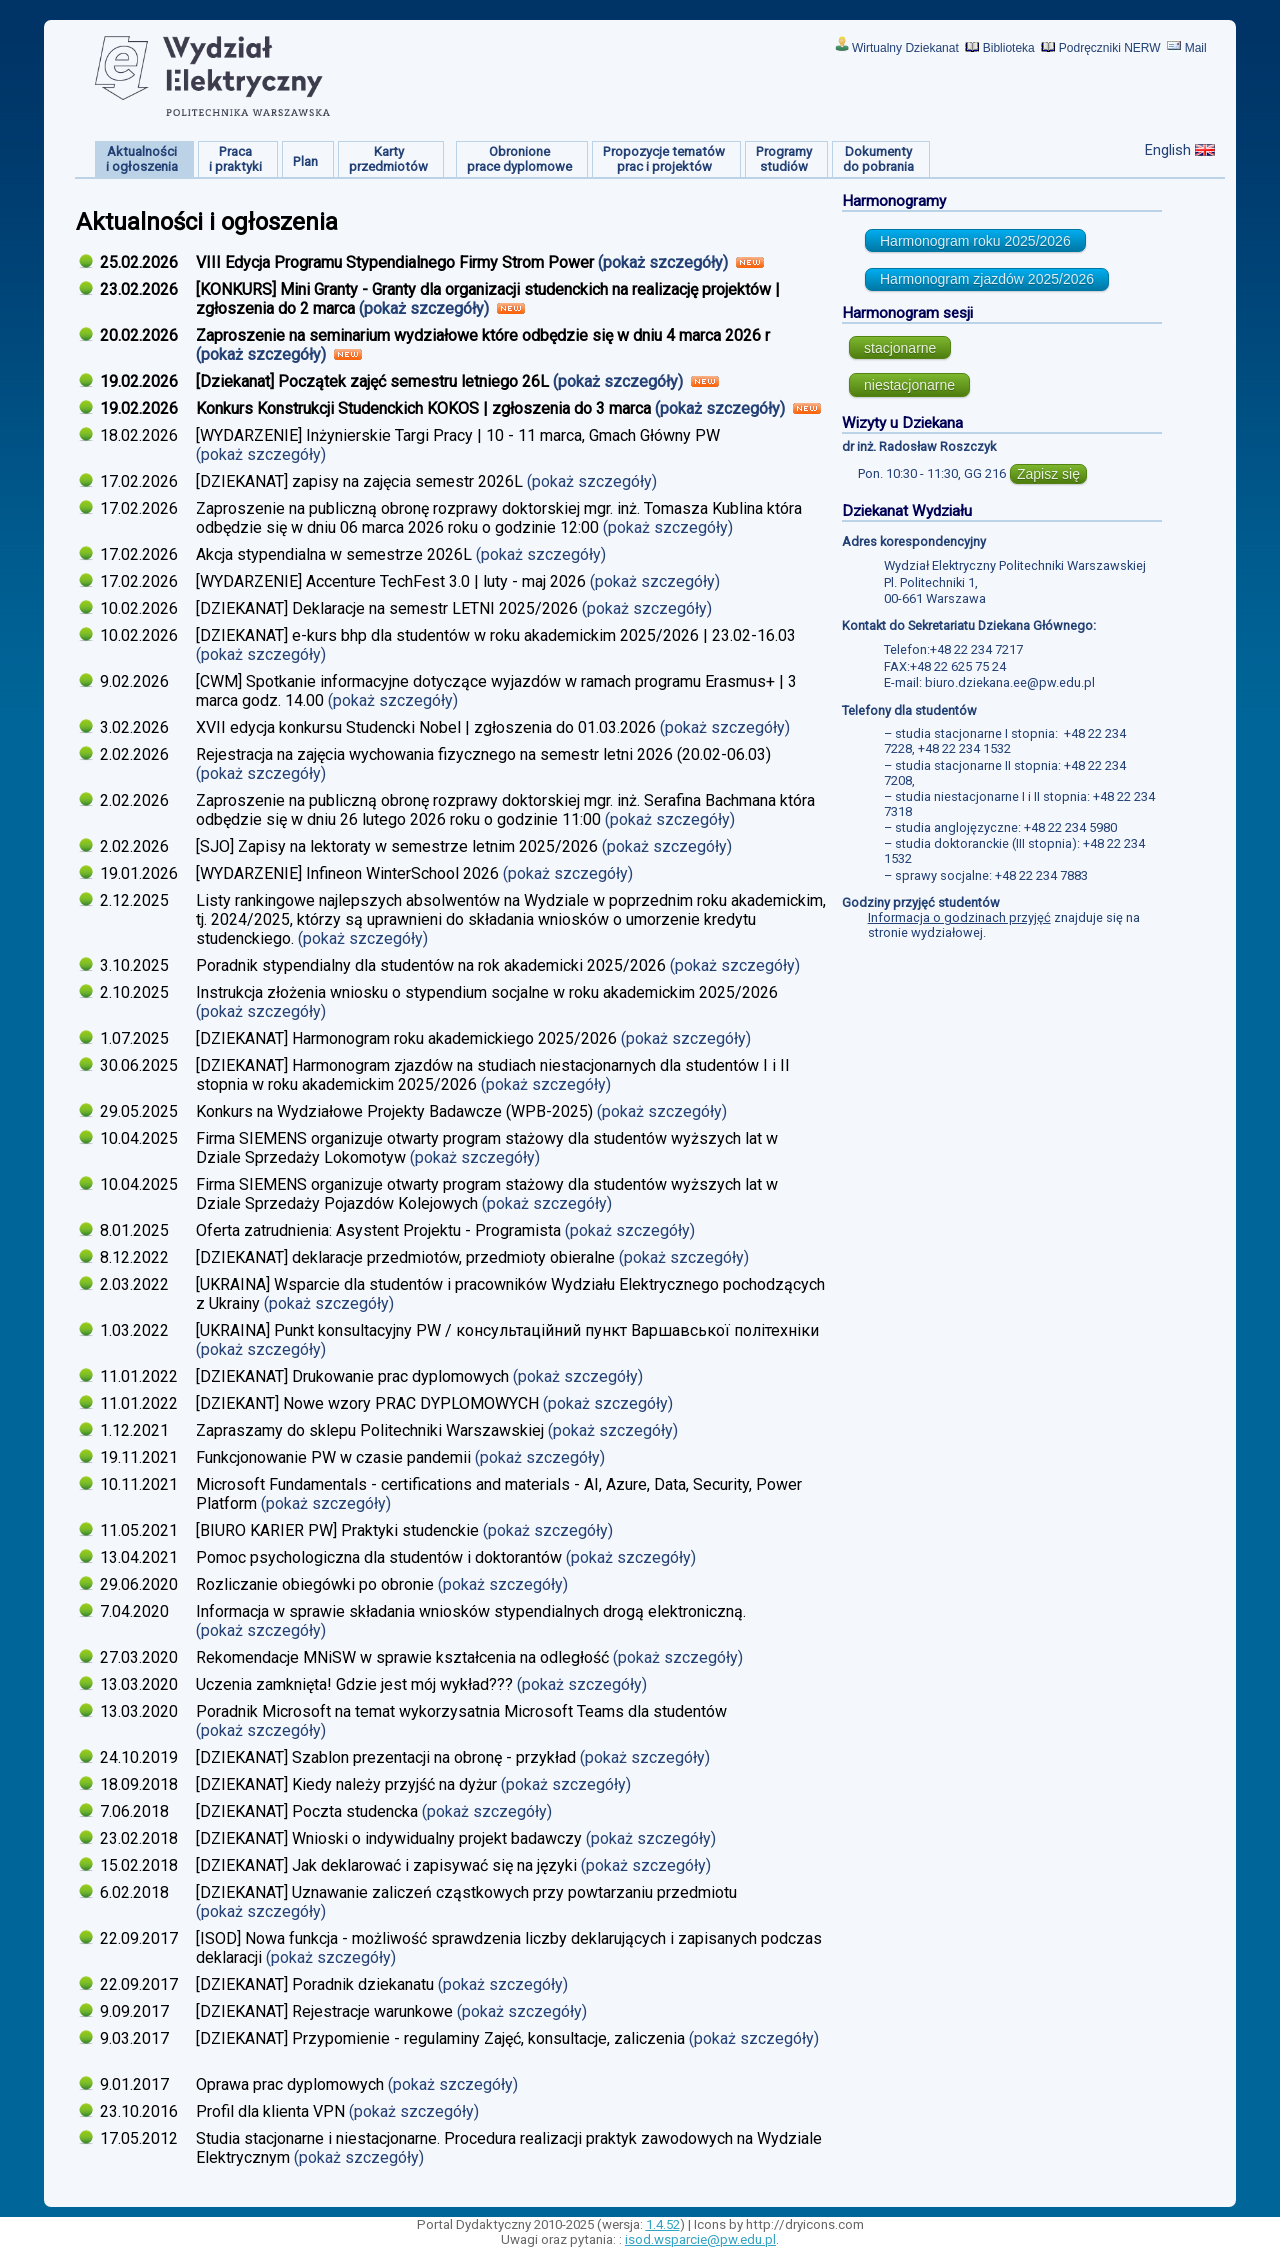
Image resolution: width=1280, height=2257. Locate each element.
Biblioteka (1009, 48)
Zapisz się (1048, 474)
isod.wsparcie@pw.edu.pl (700, 2239)
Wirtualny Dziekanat (905, 48)
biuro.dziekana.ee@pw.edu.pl (1010, 682)
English (1168, 150)
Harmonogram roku (975, 241)
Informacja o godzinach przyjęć (959, 917)
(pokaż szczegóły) (665, 262)
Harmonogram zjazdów (987, 279)
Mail (1196, 48)
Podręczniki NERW (1110, 48)
